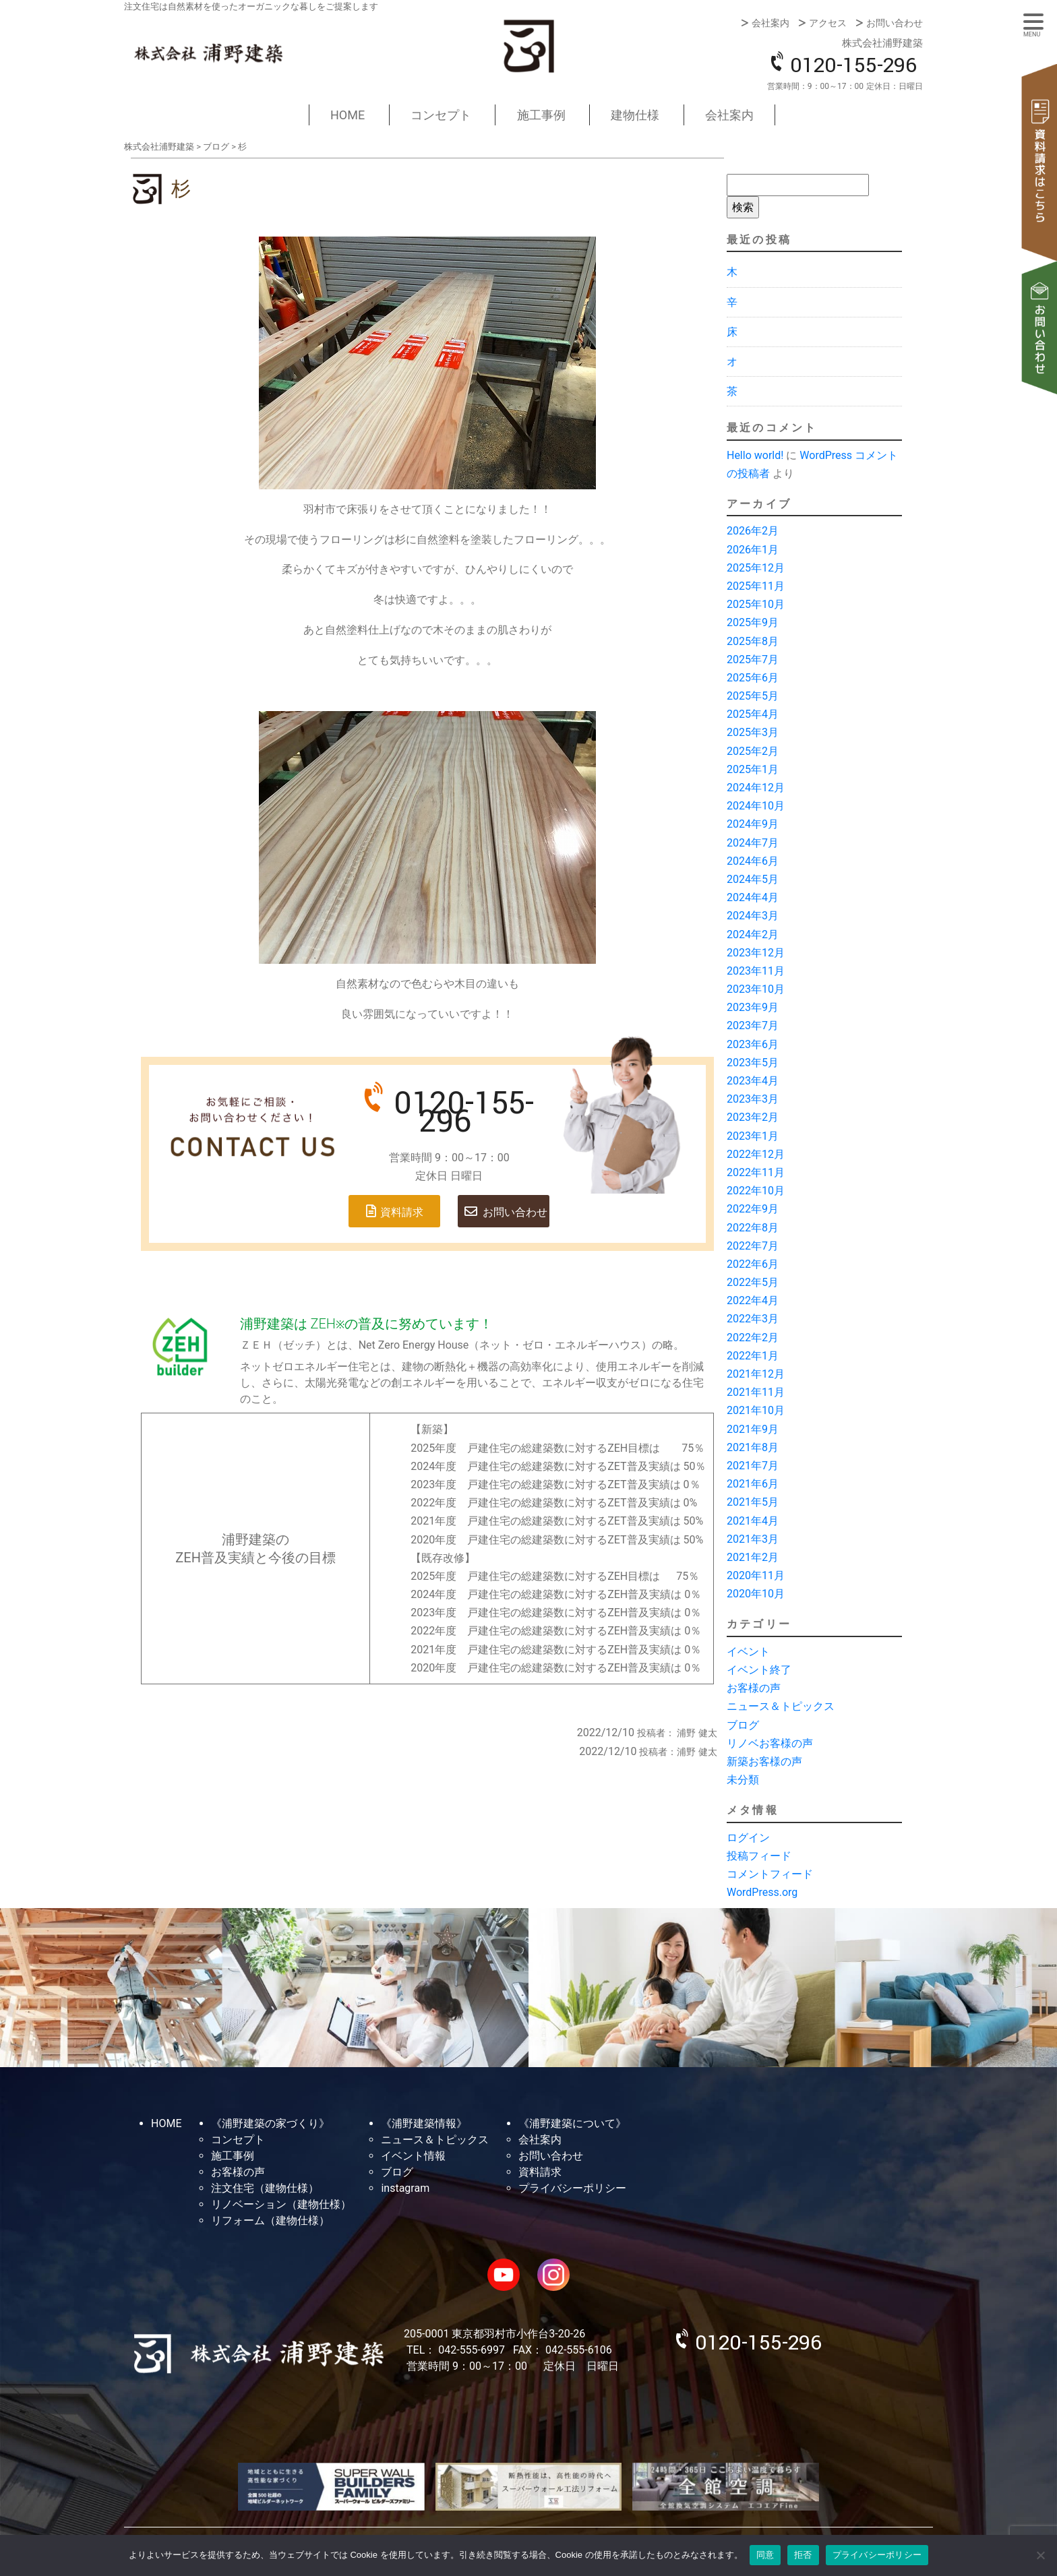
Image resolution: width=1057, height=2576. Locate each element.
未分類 (743, 1779)
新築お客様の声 (764, 1761)
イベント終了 (759, 1669)
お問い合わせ (894, 23)
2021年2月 (753, 1557)
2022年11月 (756, 1172)
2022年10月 (756, 1190)
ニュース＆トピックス (781, 1706)
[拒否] (1040, 2555)
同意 (765, 2555)
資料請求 (1040, 162)
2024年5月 (753, 879)
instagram (405, 2188)
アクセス (828, 23)
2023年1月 (753, 1136)
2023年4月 (753, 1080)
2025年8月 (753, 641)
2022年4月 (753, 1300)
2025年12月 (756, 567)
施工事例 (541, 115)
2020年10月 (756, 1593)
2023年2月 (753, 1117)
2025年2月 (753, 751)
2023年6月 (753, 1044)
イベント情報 (413, 2155)
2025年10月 (756, 604)
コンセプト (441, 115)
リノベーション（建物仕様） (281, 2204)
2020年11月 (756, 1575)
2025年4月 (753, 714)
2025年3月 (753, 732)
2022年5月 (753, 1282)
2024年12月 (756, 787)
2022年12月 (756, 1154)
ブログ (743, 1725)
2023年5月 (753, 1062)
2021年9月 (753, 1429)
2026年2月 (753, 530)
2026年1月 (753, 549)
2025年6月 (753, 677)
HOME (347, 115)
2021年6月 (753, 1483)
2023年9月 (753, 1007)
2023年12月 (756, 952)
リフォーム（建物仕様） (270, 2220)
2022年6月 (753, 1264)
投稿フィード (759, 1855)
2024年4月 (753, 897)
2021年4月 (753, 1520)
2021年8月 (753, 1447)
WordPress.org (762, 1892)
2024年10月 (756, 805)
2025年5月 (753, 695)
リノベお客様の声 (770, 1743)
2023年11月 (756, 970)
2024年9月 (753, 824)
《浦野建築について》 (572, 2123)
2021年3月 (753, 1539)
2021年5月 (753, 1502)
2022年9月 (753, 1208)
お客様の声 (754, 1688)
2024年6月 (753, 861)
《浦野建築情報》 (424, 2123)
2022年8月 (753, 1227)
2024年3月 (753, 915)
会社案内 (770, 23)
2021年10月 (756, 1410)
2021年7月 (753, 1465)
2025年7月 (753, 659)
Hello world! (755, 455)
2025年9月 (753, 622)
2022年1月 (753, 1355)
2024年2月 (753, 934)
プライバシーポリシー (572, 2188)
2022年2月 (753, 1337)
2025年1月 (753, 769)
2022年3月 (753, 1318)
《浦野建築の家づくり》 (270, 2123)
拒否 (803, 2555)
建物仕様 (635, 115)
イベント (748, 1651)
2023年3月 (753, 1099)
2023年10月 (756, 989)
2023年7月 (753, 1025)
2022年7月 (753, 1245)
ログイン (748, 1837)
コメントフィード (770, 1874)
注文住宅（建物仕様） (265, 2188)
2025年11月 (756, 586)
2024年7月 (753, 842)
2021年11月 (756, 1392)
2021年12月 (756, 1374)
